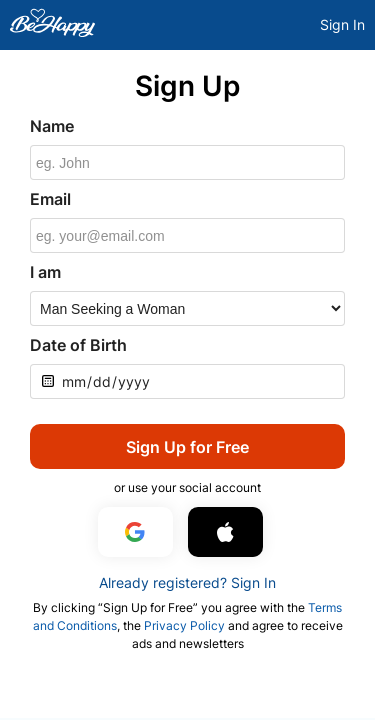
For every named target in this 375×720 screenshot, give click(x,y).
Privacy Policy (184, 625)
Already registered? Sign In (187, 582)
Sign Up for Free (187, 447)
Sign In (342, 24)
